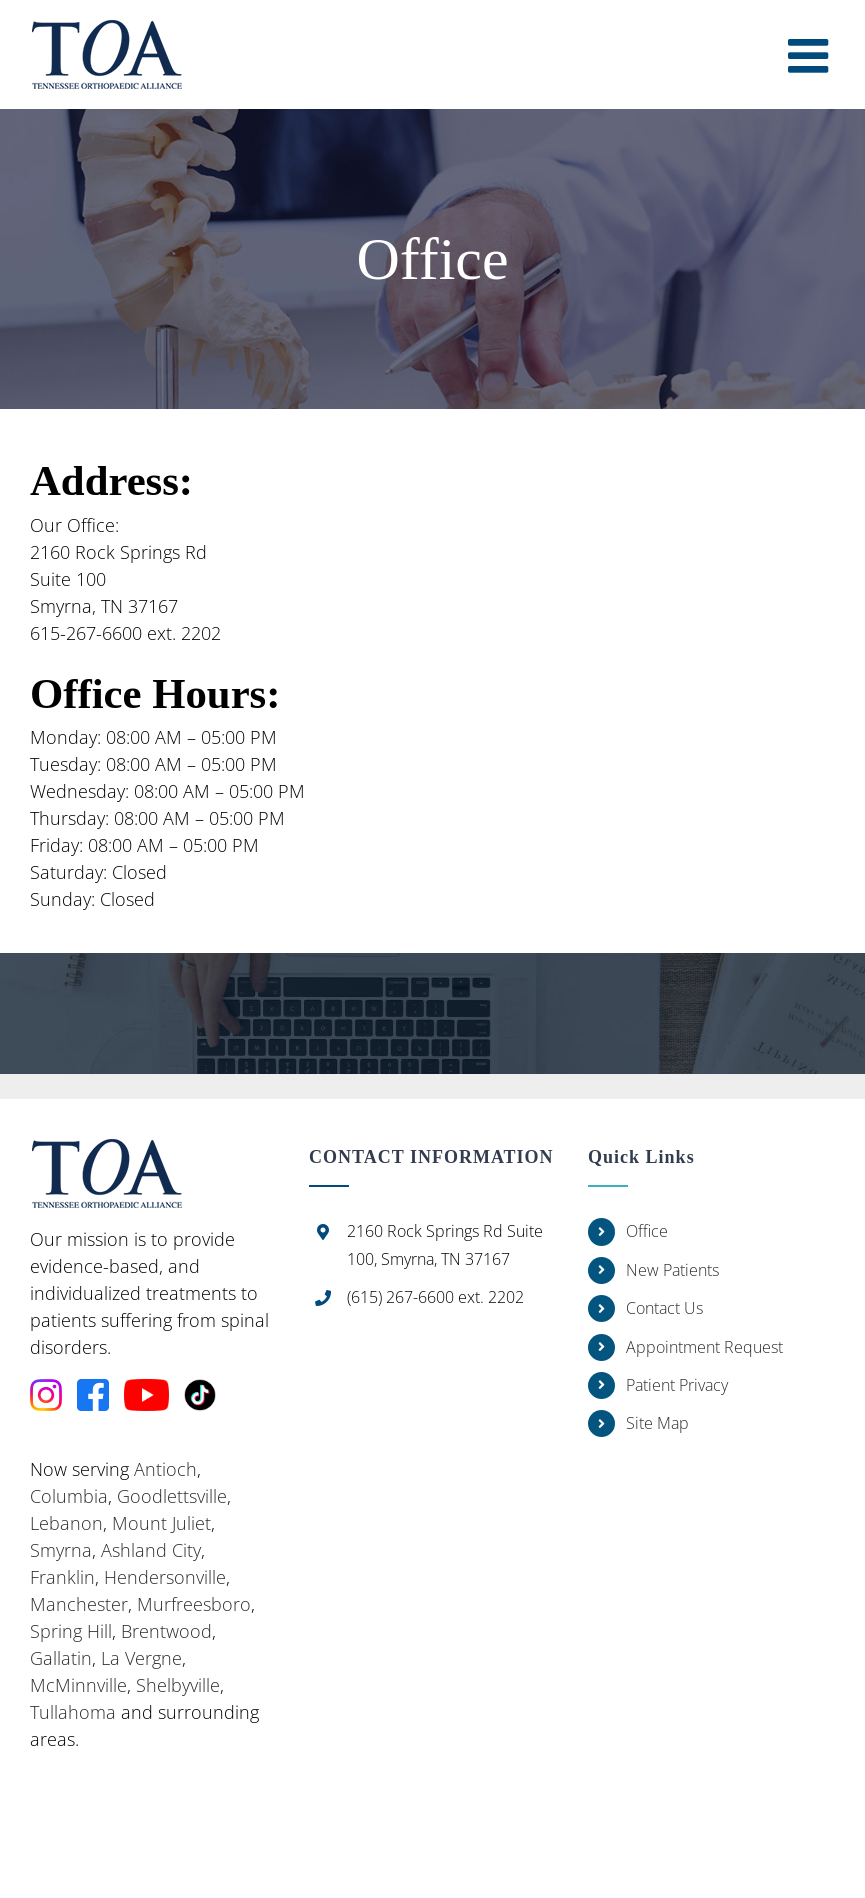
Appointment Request (704, 1347)
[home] (106, 1152)
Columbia (69, 1496)
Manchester (79, 1604)
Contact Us (664, 1308)
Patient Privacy (677, 1385)
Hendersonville (165, 1577)
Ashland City (151, 1550)
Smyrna (61, 1550)
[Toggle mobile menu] (811, 55)
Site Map (657, 1423)
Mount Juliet (161, 1523)
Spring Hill (71, 1631)
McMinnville (78, 1685)
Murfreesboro (194, 1604)
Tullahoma (73, 1712)
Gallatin (61, 1658)
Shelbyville (178, 1685)
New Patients (672, 1270)
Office (647, 1231)
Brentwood (166, 1631)
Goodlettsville (172, 1496)
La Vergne (141, 1658)
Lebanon (66, 1523)
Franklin (62, 1577)
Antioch (165, 1469)
